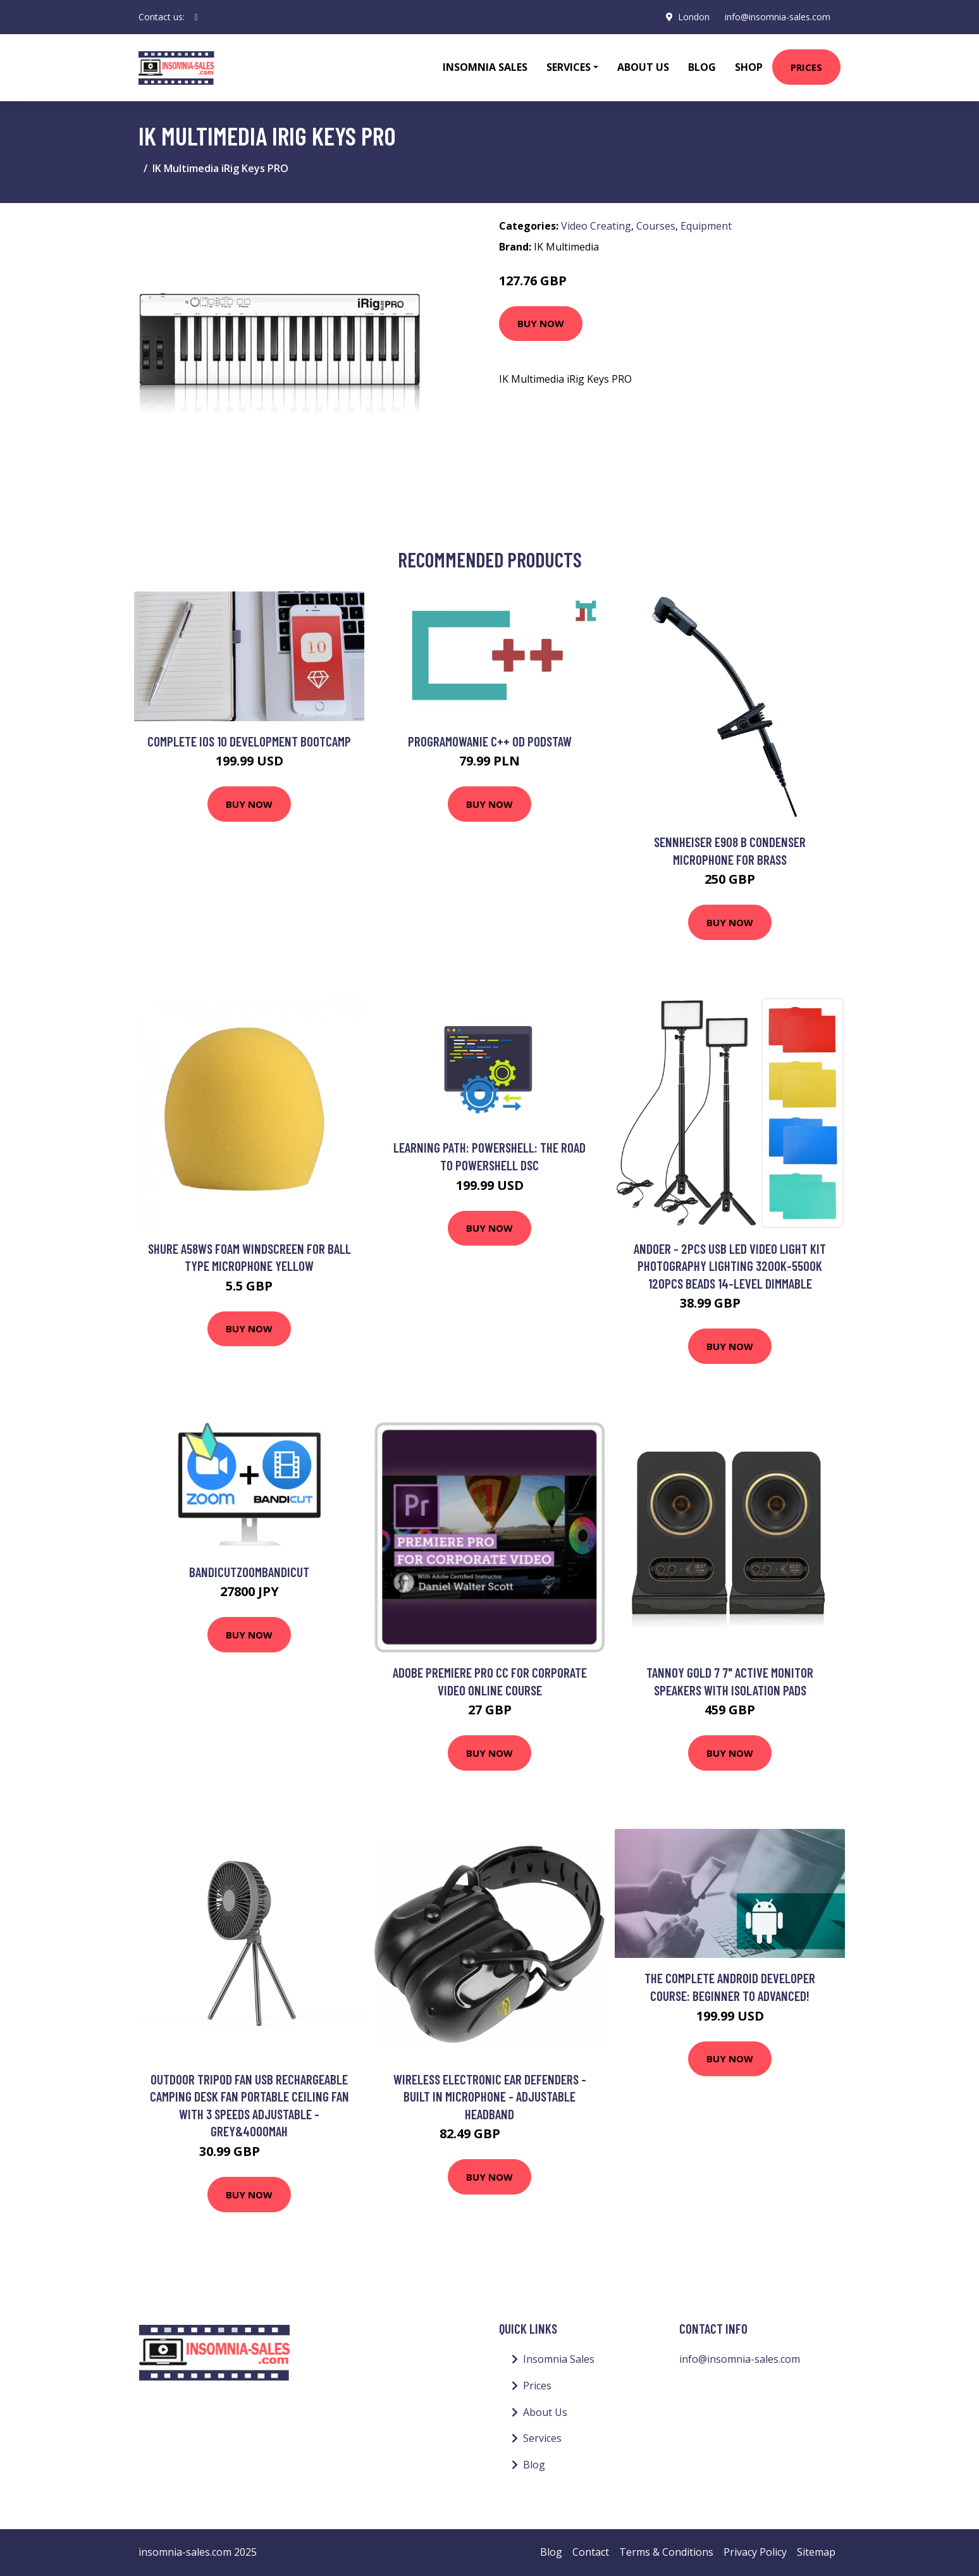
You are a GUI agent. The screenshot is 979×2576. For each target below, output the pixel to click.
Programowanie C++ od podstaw (490, 741)
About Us (643, 67)
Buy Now (540, 323)
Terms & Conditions (666, 2552)
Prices (806, 67)
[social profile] (196, 17)
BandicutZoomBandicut (249, 1572)
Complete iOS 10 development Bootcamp (249, 741)
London (694, 17)
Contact (590, 2552)
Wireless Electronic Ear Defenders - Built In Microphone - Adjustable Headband (489, 2096)
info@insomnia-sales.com (777, 17)
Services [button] (568, 67)
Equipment (706, 226)
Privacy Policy (755, 2552)
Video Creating (596, 226)
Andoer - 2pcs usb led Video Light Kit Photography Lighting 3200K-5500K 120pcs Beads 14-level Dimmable (730, 1266)
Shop (749, 67)
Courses (655, 226)
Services (542, 2438)
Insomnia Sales (485, 67)
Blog (702, 67)
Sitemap (816, 2552)
